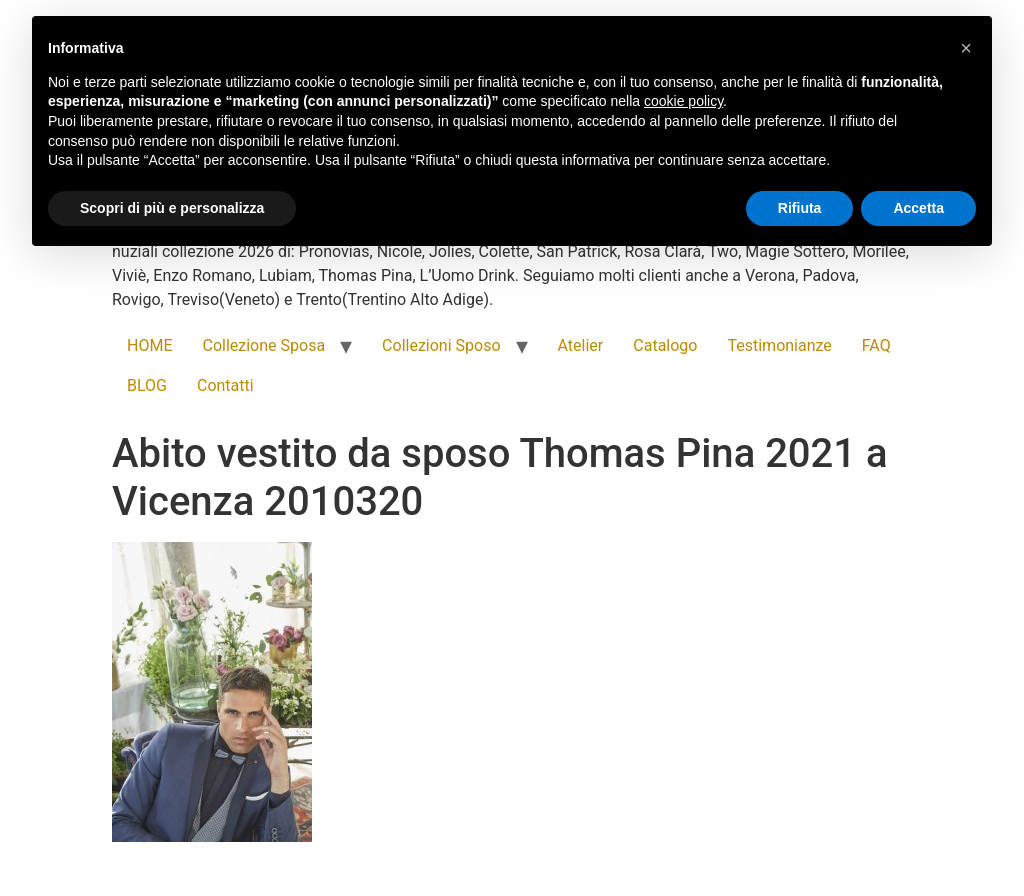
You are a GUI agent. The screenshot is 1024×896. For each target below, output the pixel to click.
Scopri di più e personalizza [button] (172, 208)
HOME (149, 345)
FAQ (876, 345)
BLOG (147, 385)
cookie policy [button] (683, 101)
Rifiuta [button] (800, 208)
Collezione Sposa (263, 345)
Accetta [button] (918, 208)
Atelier (581, 345)
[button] (966, 48)
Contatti (225, 385)
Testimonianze (779, 345)
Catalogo (665, 345)
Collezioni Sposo (441, 345)
